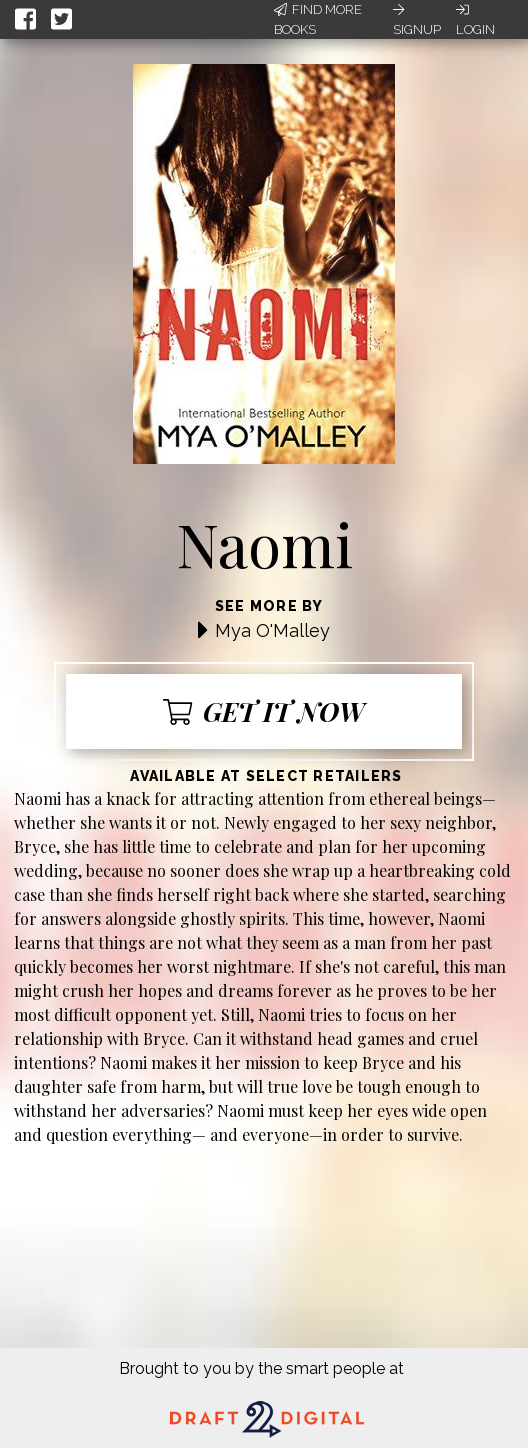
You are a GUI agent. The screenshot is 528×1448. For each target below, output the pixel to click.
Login (475, 20)
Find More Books (318, 19)
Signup (417, 20)
